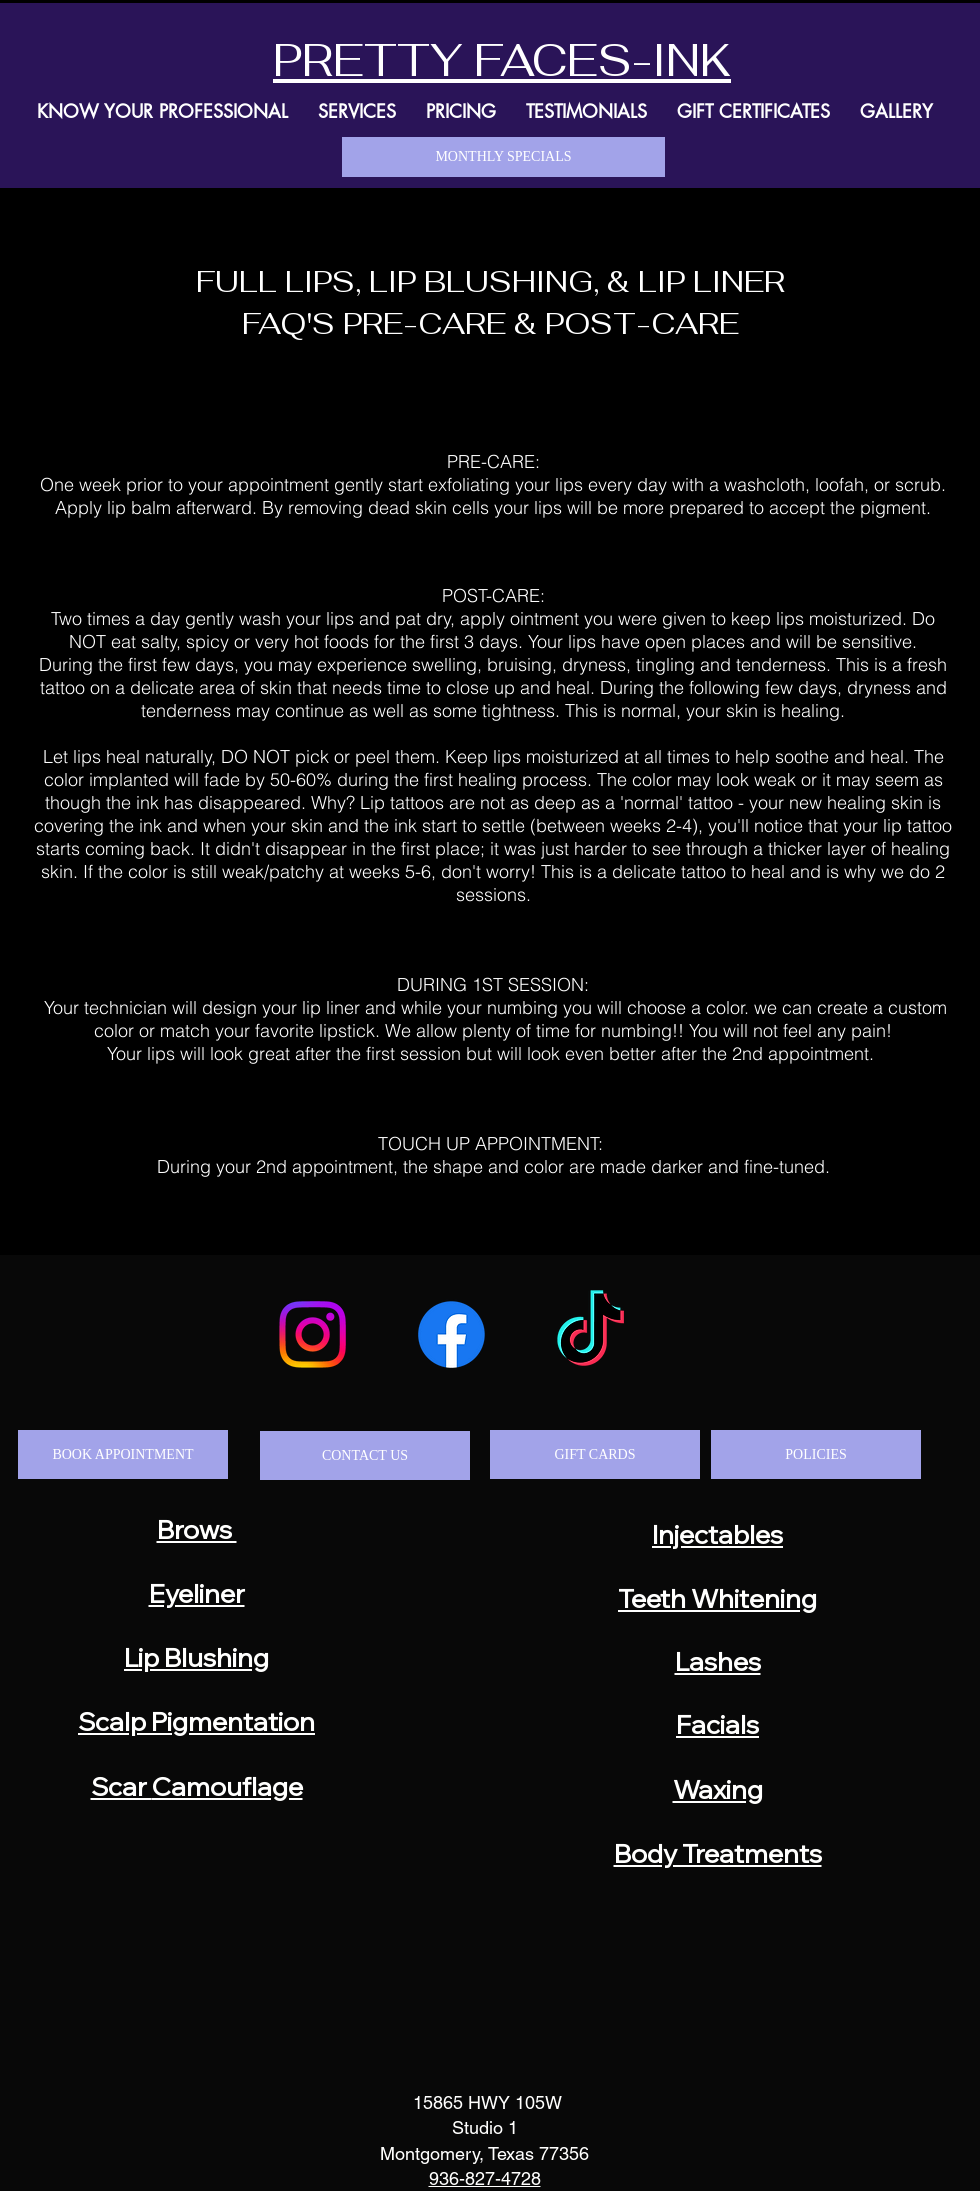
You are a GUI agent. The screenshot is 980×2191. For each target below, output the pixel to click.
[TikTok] (590, 1334)
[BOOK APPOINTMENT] (123, 1454)
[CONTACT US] (365, 1455)
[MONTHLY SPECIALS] (503, 157)
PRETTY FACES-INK (502, 60)
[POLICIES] (816, 1454)
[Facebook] (451, 1334)
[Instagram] (312, 1334)
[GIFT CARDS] (595, 1454)
